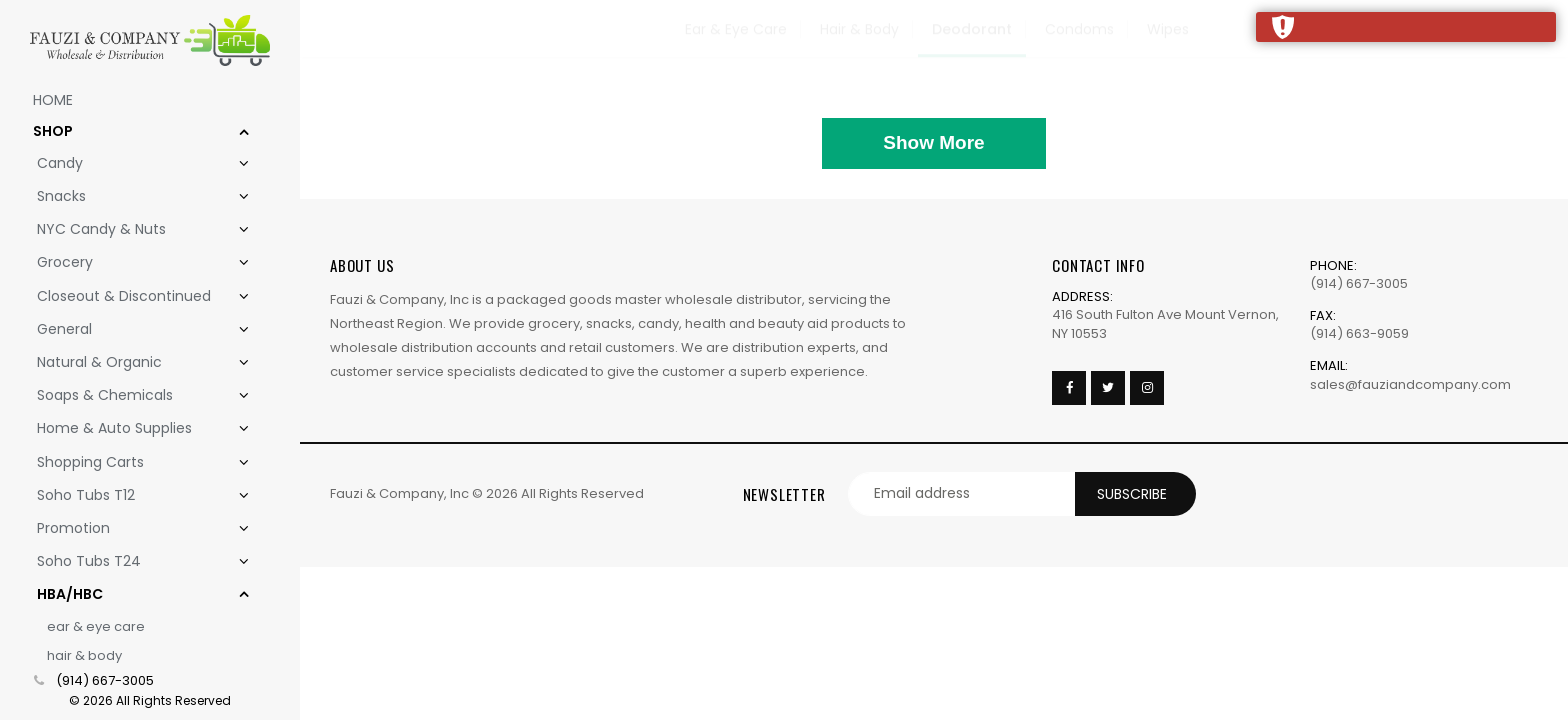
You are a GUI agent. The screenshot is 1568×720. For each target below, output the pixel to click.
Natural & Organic (131, 362)
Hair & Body (84, 655)
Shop (129, 131)
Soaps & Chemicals (131, 395)
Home (53, 100)
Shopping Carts (131, 462)
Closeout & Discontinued (131, 296)
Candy (131, 163)
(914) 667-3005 (105, 681)
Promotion (131, 528)
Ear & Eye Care (96, 626)
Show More (933, 142)
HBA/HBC (131, 594)
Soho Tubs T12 (131, 495)
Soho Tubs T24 (131, 561)
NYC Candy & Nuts (131, 229)
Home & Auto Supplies (131, 428)
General (131, 329)
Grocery (131, 262)
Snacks (131, 196)
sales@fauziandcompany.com (1410, 384)
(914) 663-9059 (1359, 333)
